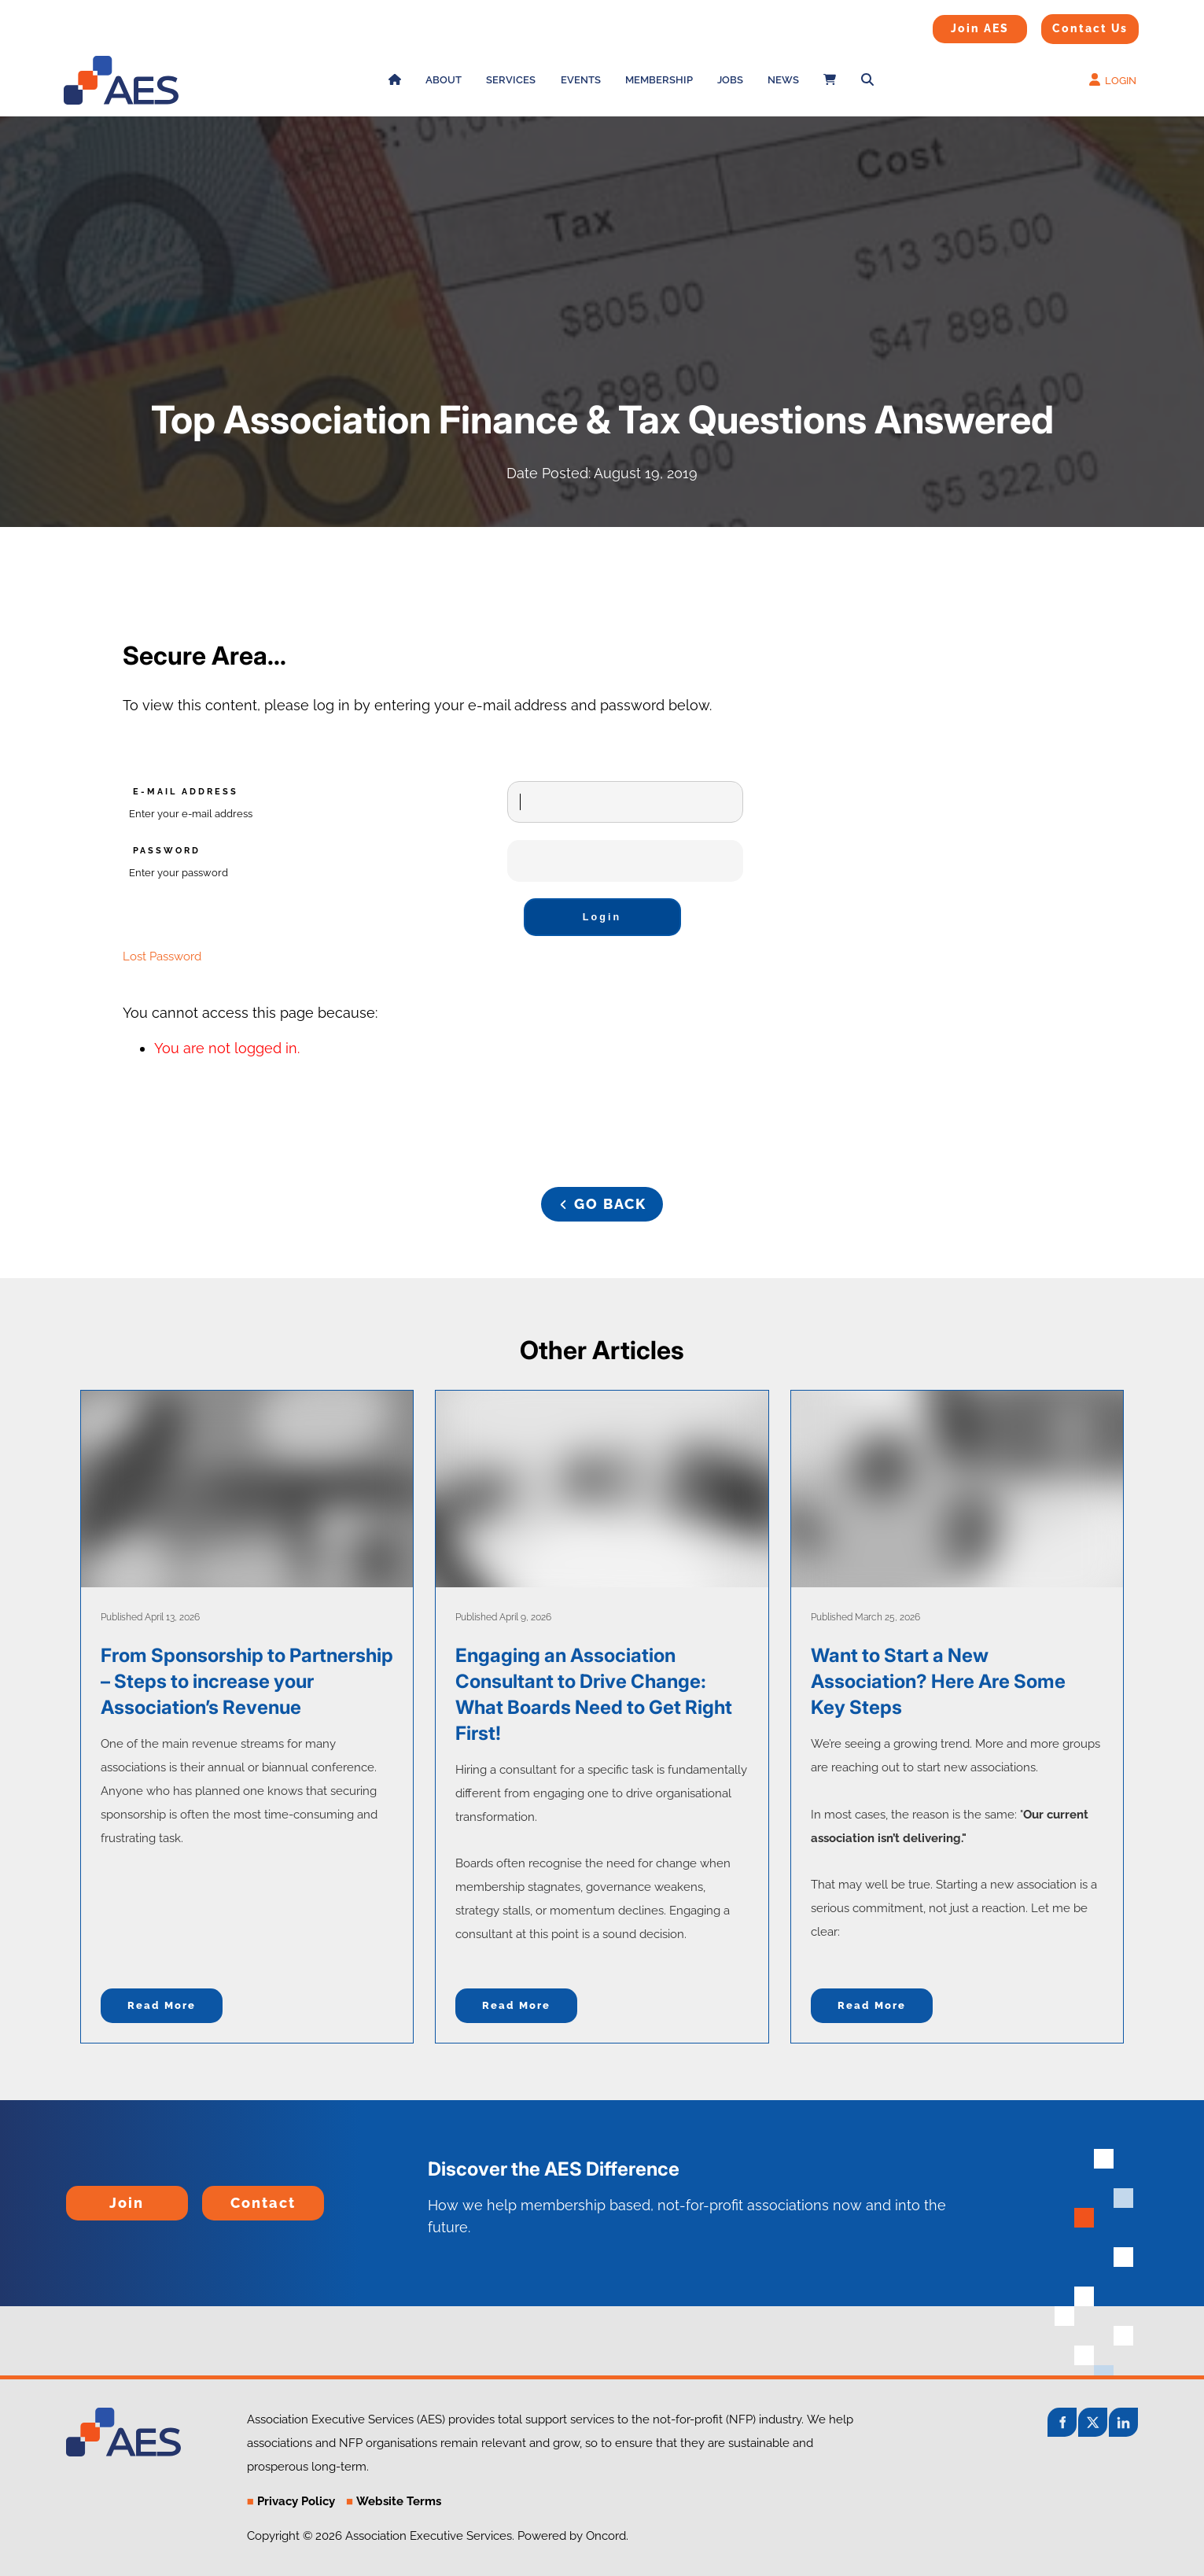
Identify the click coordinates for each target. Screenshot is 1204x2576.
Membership (659, 80)
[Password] (625, 861)
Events (581, 80)
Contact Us (1070, 24)
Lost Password (162, 956)
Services (511, 80)
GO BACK (602, 1197)
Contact (228, 2196)
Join (80, 2196)
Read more (161, 2005)
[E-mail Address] (625, 802)
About (443, 80)
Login (602, 917)
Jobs (730, 80)
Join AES (955, 25)
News (783, 80)
